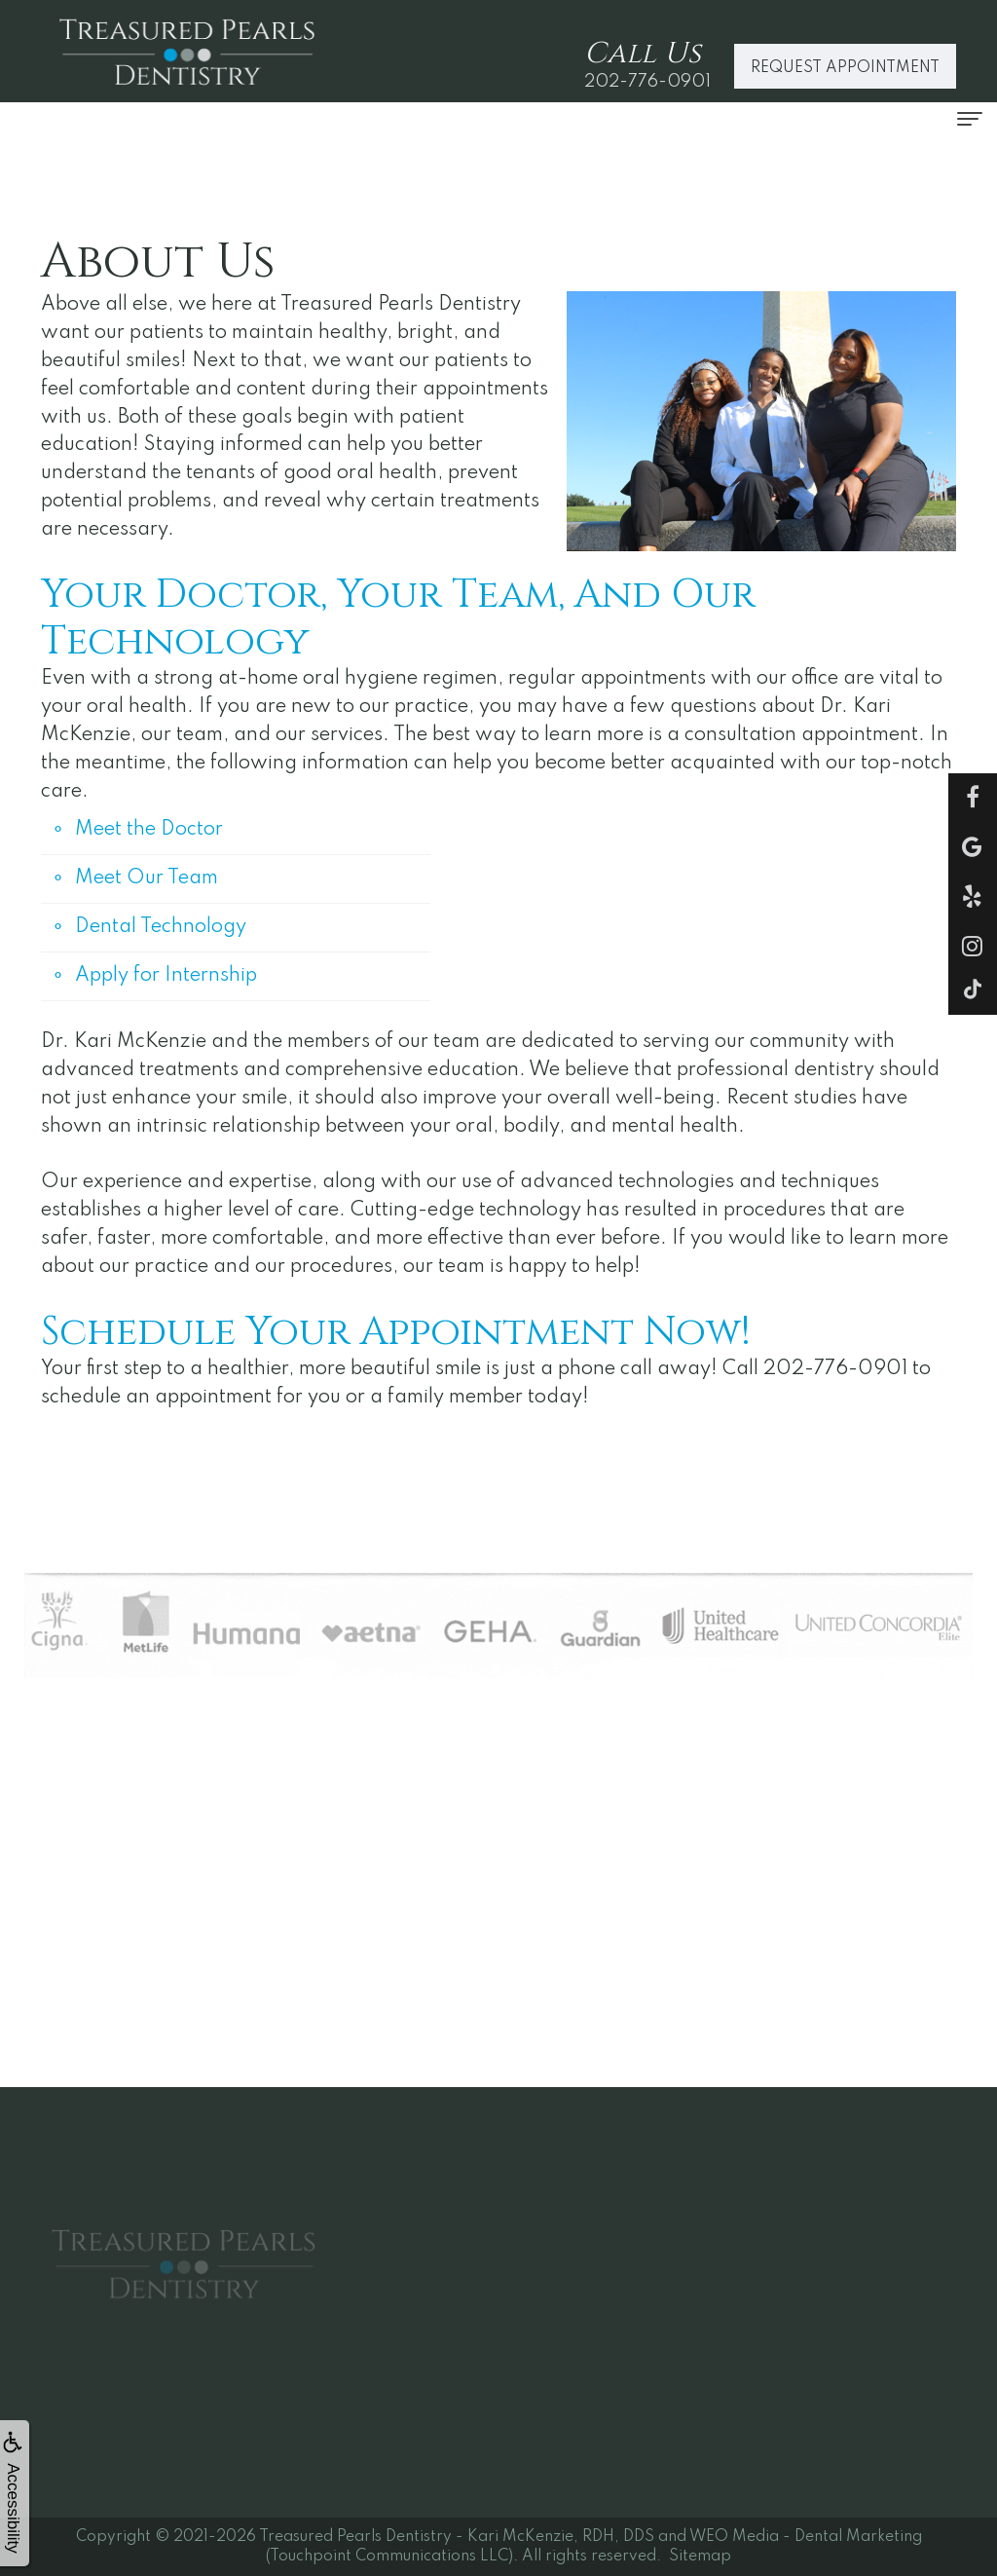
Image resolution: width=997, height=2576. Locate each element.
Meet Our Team (146, 878)
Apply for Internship (166, 976)
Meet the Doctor (149, 830)
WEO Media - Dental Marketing (805, 2537)
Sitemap (700, 2556)
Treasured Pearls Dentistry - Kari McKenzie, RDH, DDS (456, 2537)
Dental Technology (160, 927)
